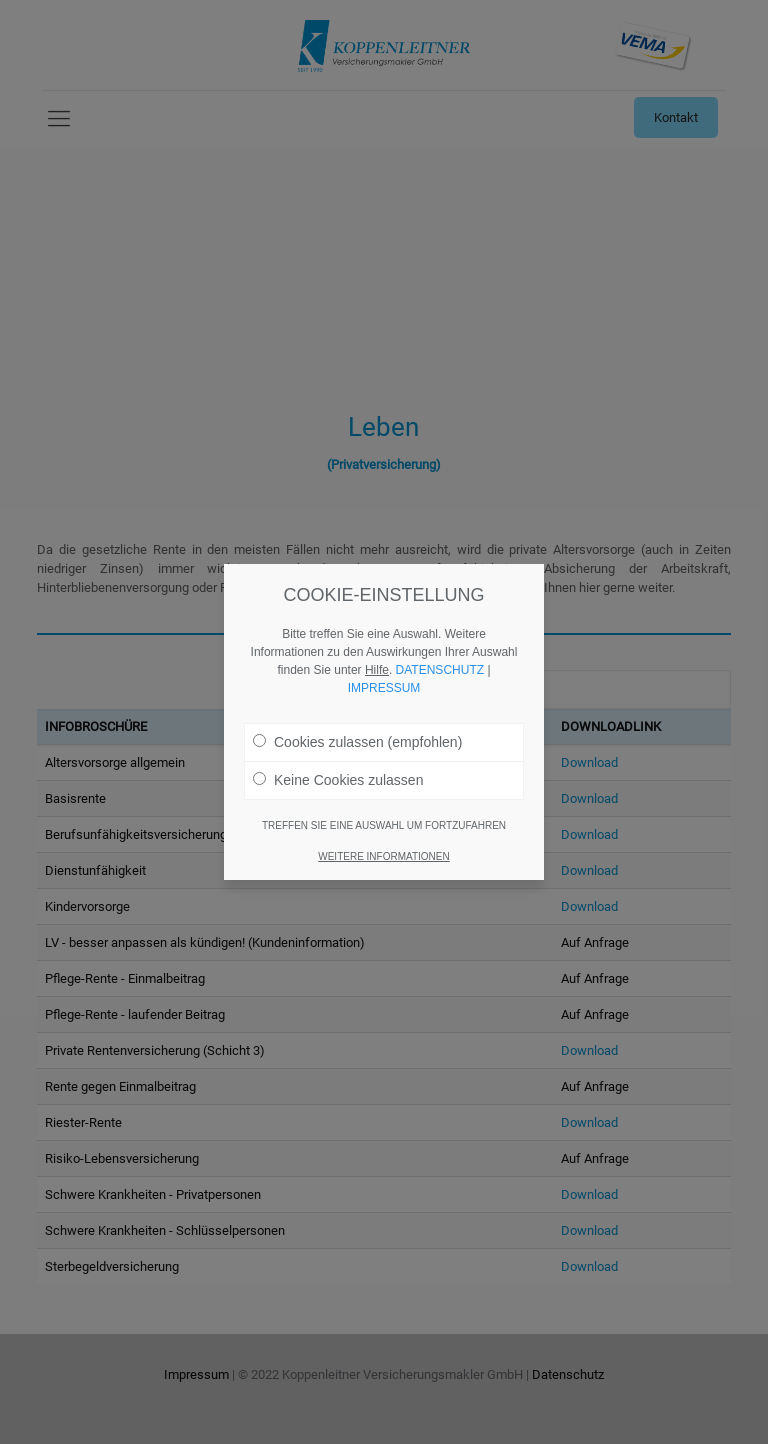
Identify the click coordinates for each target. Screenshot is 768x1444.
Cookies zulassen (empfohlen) (357, 710)
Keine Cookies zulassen (338, 748)
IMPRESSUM (384, 656)
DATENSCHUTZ (440, 638)
